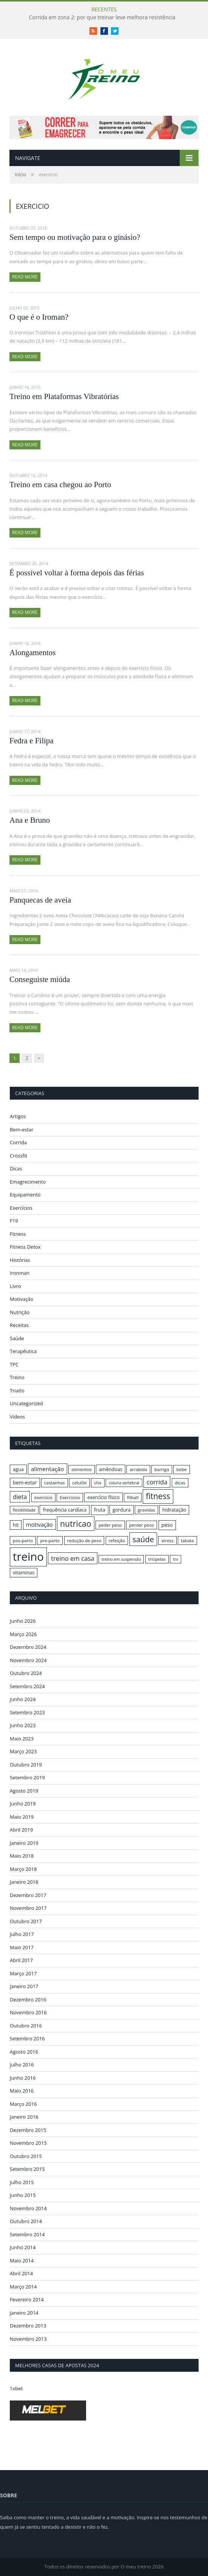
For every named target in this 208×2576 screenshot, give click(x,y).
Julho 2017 (22, 1934)
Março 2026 (23, 1634)
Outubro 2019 (26, 1764)
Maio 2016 (22, 2090)
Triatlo (17, 1390)
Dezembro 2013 (28, 2325)
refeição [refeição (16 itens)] (117, 1540)
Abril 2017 (21, 1960)
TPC (14, 1364)
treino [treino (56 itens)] (28, 1556)
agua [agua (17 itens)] (18, 1469)
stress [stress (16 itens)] (167, 1540)
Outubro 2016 (26, 2025)
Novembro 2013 (28, 2338)
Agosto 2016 (24, 2051)
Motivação (21, 1299)
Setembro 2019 (27, 1777)
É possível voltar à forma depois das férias (76, 572)
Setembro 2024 (27, 1686)
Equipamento (25, 1194)
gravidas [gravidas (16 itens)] (146, 1510)
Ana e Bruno (29, 820)
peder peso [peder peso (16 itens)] (110, 1525)
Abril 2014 (21, 2273)
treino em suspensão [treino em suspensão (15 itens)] (121, 1559)
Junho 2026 (22, 1620)
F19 (14, 1220)
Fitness (18, 1234)
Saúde (17, 1338)
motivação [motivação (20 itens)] (39, 1524)
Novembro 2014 (28, 2208)
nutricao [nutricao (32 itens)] (75, 1523)
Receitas (19, 1325)
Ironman (19, 1272)
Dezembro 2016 (28, 1999)
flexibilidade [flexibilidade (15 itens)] (24, 1510)
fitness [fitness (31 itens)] (158, 1496)
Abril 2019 (21, 1829)
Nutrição (19, 1312)
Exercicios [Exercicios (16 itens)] (70, 1497)
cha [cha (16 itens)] (97, 1482)
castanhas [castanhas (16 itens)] (54, 1482)
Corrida (18, 1142)
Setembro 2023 (27, 1712)
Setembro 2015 (27, 2169)
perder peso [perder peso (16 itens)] (141, 1525)
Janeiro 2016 (24, 2116)
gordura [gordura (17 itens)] (121, 1509)
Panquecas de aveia (40, 899)
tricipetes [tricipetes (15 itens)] (157, 1559)
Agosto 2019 (24, 1790)
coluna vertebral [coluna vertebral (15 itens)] (124, 1482)
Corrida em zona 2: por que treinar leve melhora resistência (102, 17)
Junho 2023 (22, 1725)
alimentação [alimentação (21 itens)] (47, 1469)
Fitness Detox (25, 1246)
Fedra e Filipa (31, 740)
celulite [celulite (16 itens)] (79, 1482)
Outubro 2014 (26, 2221)
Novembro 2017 (28, 1908)
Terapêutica (23, 1351)
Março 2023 (23, 1751)
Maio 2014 (22, 2260)
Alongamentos (32, 652)
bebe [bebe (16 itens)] (181, 1469)
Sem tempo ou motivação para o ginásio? (74, 237)
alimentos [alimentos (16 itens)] (81, 1469)
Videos (17, 1416)
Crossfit (18, 1155)
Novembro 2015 (28, 2142)
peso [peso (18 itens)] (167, 1524)
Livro (15, 1286)
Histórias (20, 1260)
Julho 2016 (22, 2064)
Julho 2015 (22, 2182)
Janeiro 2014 (24, 2312)
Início (20, 174)
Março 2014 (23, 2286)
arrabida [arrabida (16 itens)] (138, 1469)
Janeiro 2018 (24, 1881)
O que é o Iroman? (38, 317)
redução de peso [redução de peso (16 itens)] (84, 1540)
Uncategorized (26, 1403)
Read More (25, 276)
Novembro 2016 (28, 2012)
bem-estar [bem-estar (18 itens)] (25, 1482)
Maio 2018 (22, 1855)
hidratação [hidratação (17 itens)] (174, 1509)
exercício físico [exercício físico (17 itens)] (103, 1497)
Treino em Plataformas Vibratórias (64, 396)
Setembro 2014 (27, 2234)
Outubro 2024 (26, 1673)
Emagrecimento (28, 1181)
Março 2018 (23, 1869)
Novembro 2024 (28, 1660)
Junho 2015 (22, 2195)
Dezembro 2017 (28, 1895)
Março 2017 (23, 1973)
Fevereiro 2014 (27, 2299)
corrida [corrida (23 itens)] (156, 1482)
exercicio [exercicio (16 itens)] (43, 1497)
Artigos (18, 1116)
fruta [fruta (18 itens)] (99, 1509)
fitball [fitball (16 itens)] (133, 1497)
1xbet (16, 2388)
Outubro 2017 (26, 1921)
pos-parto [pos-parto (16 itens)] (23, 1540)
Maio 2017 (22, 1947)
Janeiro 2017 (24, 1986)
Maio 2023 (22, 1738)
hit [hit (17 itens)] (15, 1524)
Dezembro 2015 (28, 2130)
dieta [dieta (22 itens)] (20, 1497)
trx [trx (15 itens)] (175, 1559)
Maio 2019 (22, 1816)
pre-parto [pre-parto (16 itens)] (50, 1540)
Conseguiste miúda (39, 979)
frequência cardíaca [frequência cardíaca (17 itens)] (64, 1509)
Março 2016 (23, 2104)
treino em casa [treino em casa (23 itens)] (72, 1558)
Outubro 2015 (26, 2156)
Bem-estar (22, 1129)
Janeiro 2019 (24, 1843)
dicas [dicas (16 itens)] (180, 1482)
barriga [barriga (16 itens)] (161, 1469)
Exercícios (21, 1207)
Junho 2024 (22, 1699)
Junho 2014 (22, 2247)
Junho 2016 (22, 2077)
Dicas (16, 1168)
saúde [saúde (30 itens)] (143, 1539)
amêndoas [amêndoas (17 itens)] (110, 1469)
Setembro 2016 (27, 2038)
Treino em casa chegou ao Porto (60, 484)
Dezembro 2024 (28, 1647)
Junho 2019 (22, 1803)
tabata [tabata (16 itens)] (187, 1540)
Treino (17, 1377)
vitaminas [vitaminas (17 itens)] (23, 1572)
